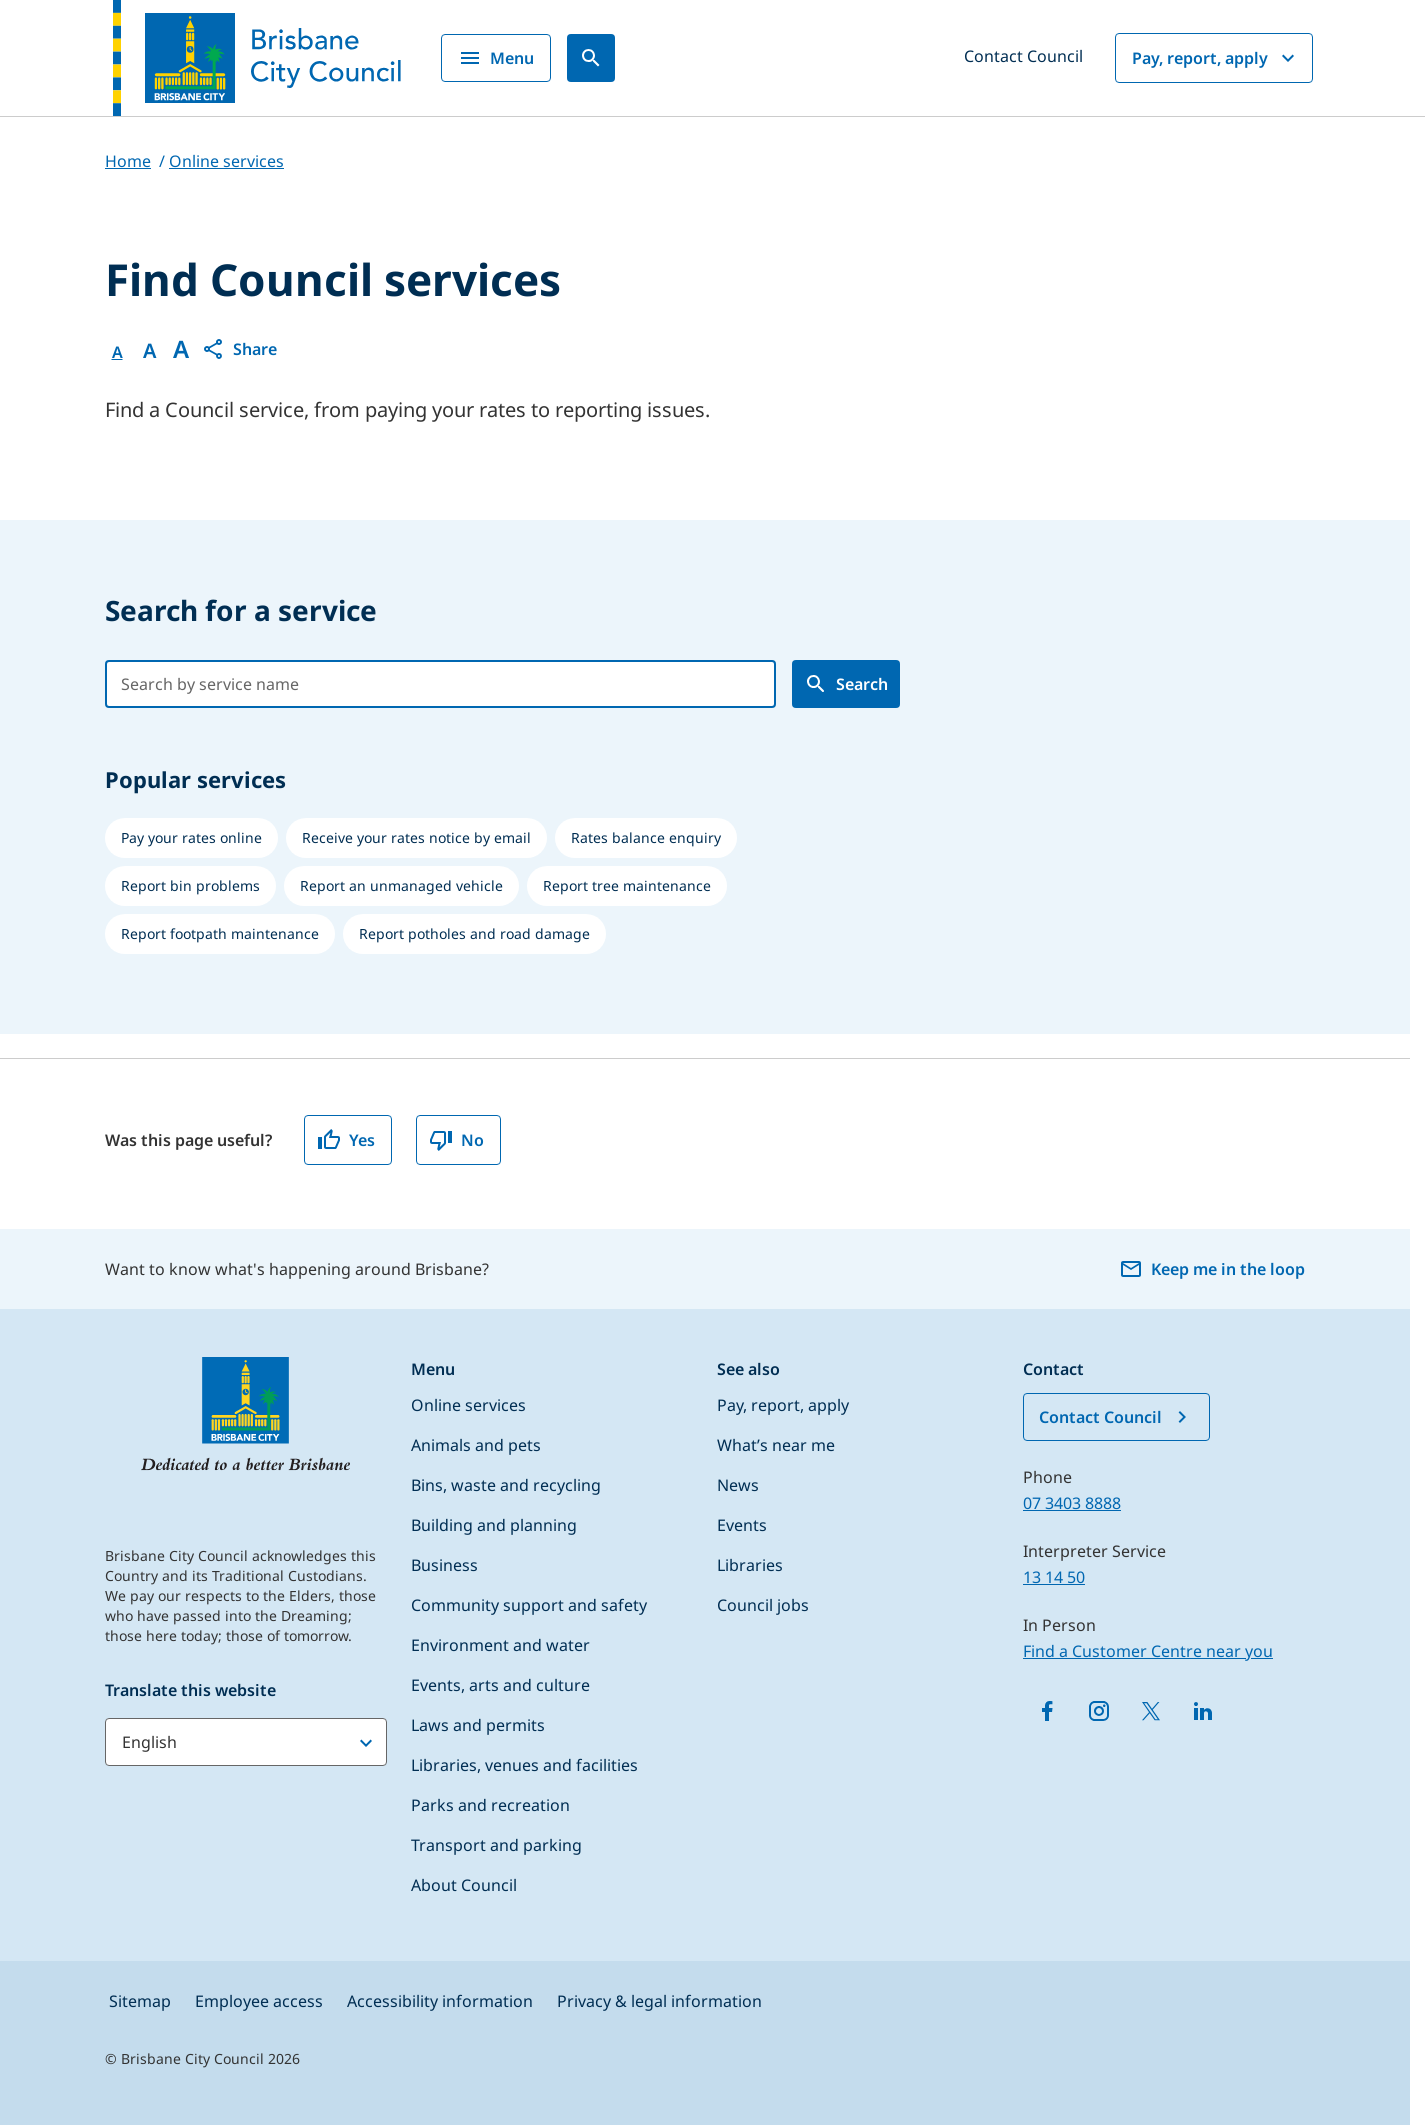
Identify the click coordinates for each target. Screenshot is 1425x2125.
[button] (239, 349)
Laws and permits (478, 1725)
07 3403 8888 (1072, 1503)
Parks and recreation (490, 1805)
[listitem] (191, 838)
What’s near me (776, 1445)
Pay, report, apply (1216, 58)
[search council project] (846, 684)
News (738, 1485)
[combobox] (421, 684)
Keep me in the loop (1212, 1269)
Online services (468, 1405)
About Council (464, 1885)
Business (444, 1565)
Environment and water (500, 1645)
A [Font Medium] (149, 351)
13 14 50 (1054, 1577)
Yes (346, 1140)
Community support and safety (529, 1605)
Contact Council (1023, 56)
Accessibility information (440, 2001)
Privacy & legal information (659, 2001)
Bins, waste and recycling (506, 1485)
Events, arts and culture (500, 1685)
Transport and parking (496, 1845)
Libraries (750, 1565)
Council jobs (763, 1605)
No (456, 1140)
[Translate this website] (246, 1742)
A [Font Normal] (117, 352)
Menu (496, 58)
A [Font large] (181, 349)
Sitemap (140, 2001)
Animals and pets (476, 1445)
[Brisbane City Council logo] (257, 58)
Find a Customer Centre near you (1148, 1651)
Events (742, 1525)
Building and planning (494, 1525)
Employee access (259, 2001)
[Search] (591, 58)
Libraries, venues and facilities (524, 1765)
